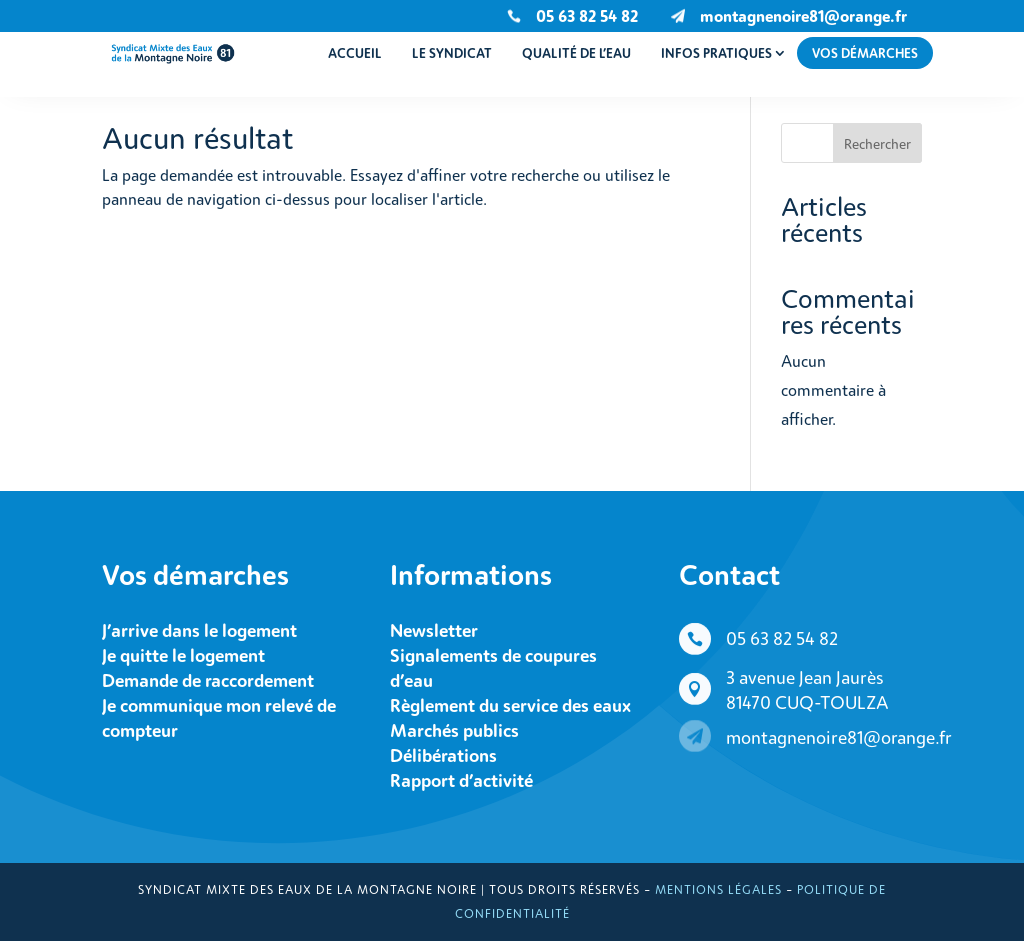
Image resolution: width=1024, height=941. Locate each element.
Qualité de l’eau (576, 53)
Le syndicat (452, 53)
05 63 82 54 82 (782, 638)
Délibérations (443, 755)
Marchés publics (454, 730)
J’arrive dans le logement (199, 630)
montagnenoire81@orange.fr (803, 15)
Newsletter (434, 630)
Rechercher (877, 143)
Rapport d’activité (461, 780)
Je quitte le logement (183, 655)
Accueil (355, 53)
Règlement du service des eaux (510, 705)
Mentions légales (718, 889)
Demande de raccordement (208, 680)
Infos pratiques (716, 53)
